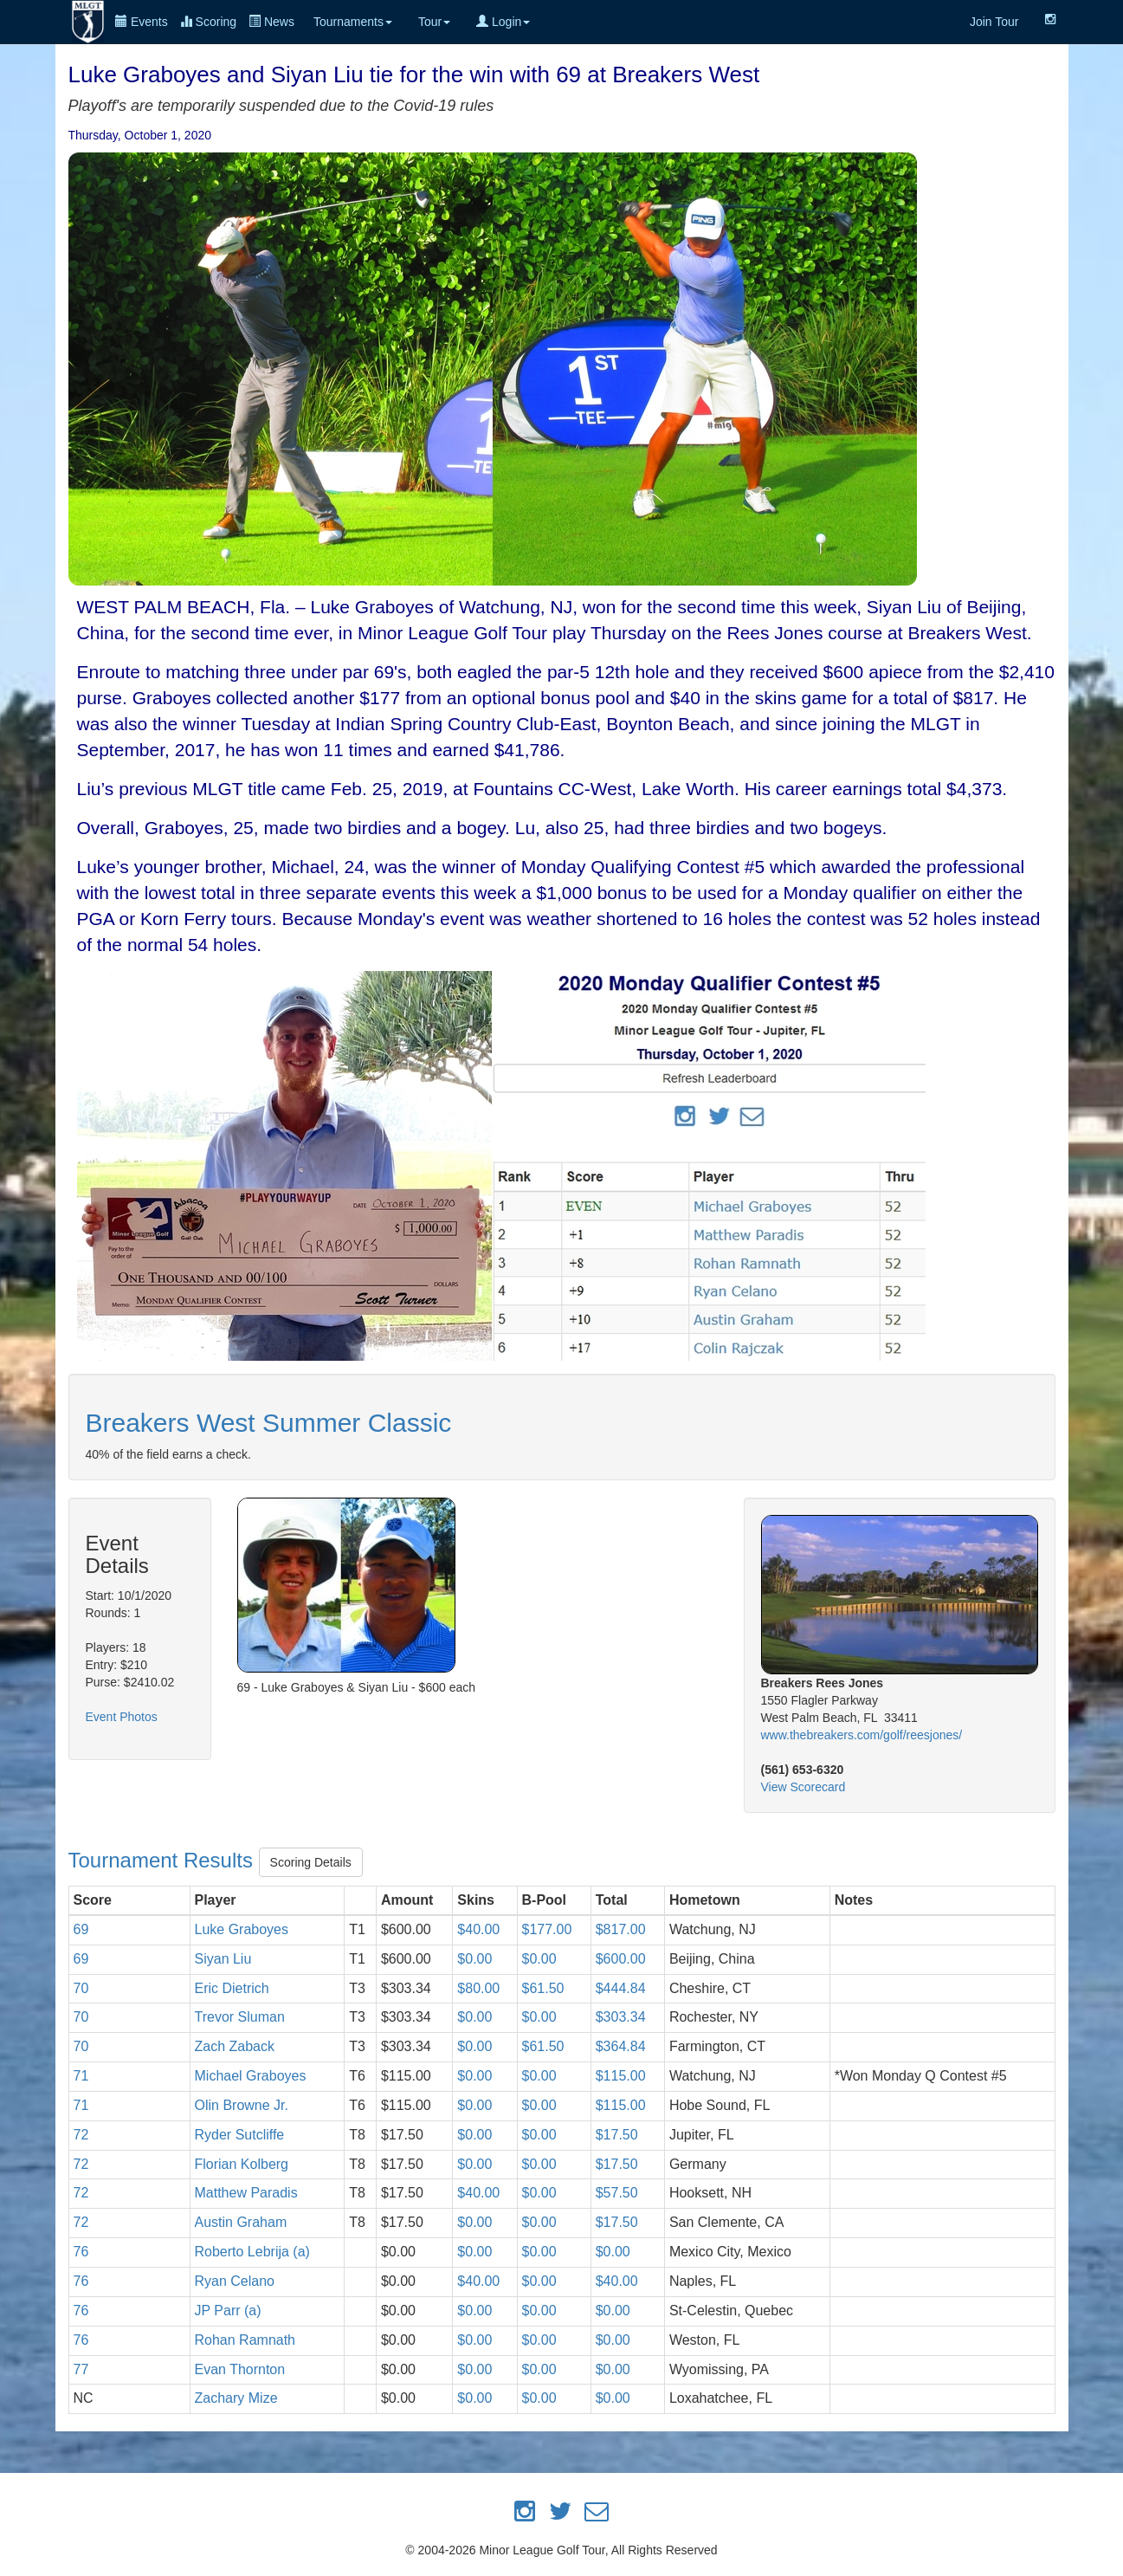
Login (503, 22)
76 (81, 2251)
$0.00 (474, 1958)
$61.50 (543, 1988)
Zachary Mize (236, 2398)
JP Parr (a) (228, 2310)
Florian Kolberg (242, 2164)
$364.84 (621, 2046)
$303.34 (621, 2017)
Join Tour (994, 22)
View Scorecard (803, 1787)
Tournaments (352, 22)
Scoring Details (311, 1862)
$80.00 (478, 1988)
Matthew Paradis (246, 2192)
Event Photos (122, 1717)
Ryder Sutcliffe (240, 2134)
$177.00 (547, 1929)
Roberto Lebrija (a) (252, 2251)
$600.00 (621, 1958)
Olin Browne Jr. (241, 2105)
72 (81, 2134)
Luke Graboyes (242, 1929)
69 (81, 1929)
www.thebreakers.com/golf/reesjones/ (862, 1735)
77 (81, 2369)
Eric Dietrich (232, 1988)
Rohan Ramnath (245, 2340)
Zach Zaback (234, 2046)
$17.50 (617, 2134)
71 (81, 2075)
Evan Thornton (240, 2369)
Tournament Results (163, 1860)
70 (81, 1988)
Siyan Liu (223, 1958)
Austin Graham (241, 2222)
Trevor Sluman (240, 2017)
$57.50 (617, 2192)
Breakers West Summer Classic (269, 1422)
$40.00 (478, 1929)
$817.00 (621, 1929)
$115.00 (621, 2075)
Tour (434, 22)
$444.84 (621, 1988)
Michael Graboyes (251, 2075)
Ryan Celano (235, 2281)
